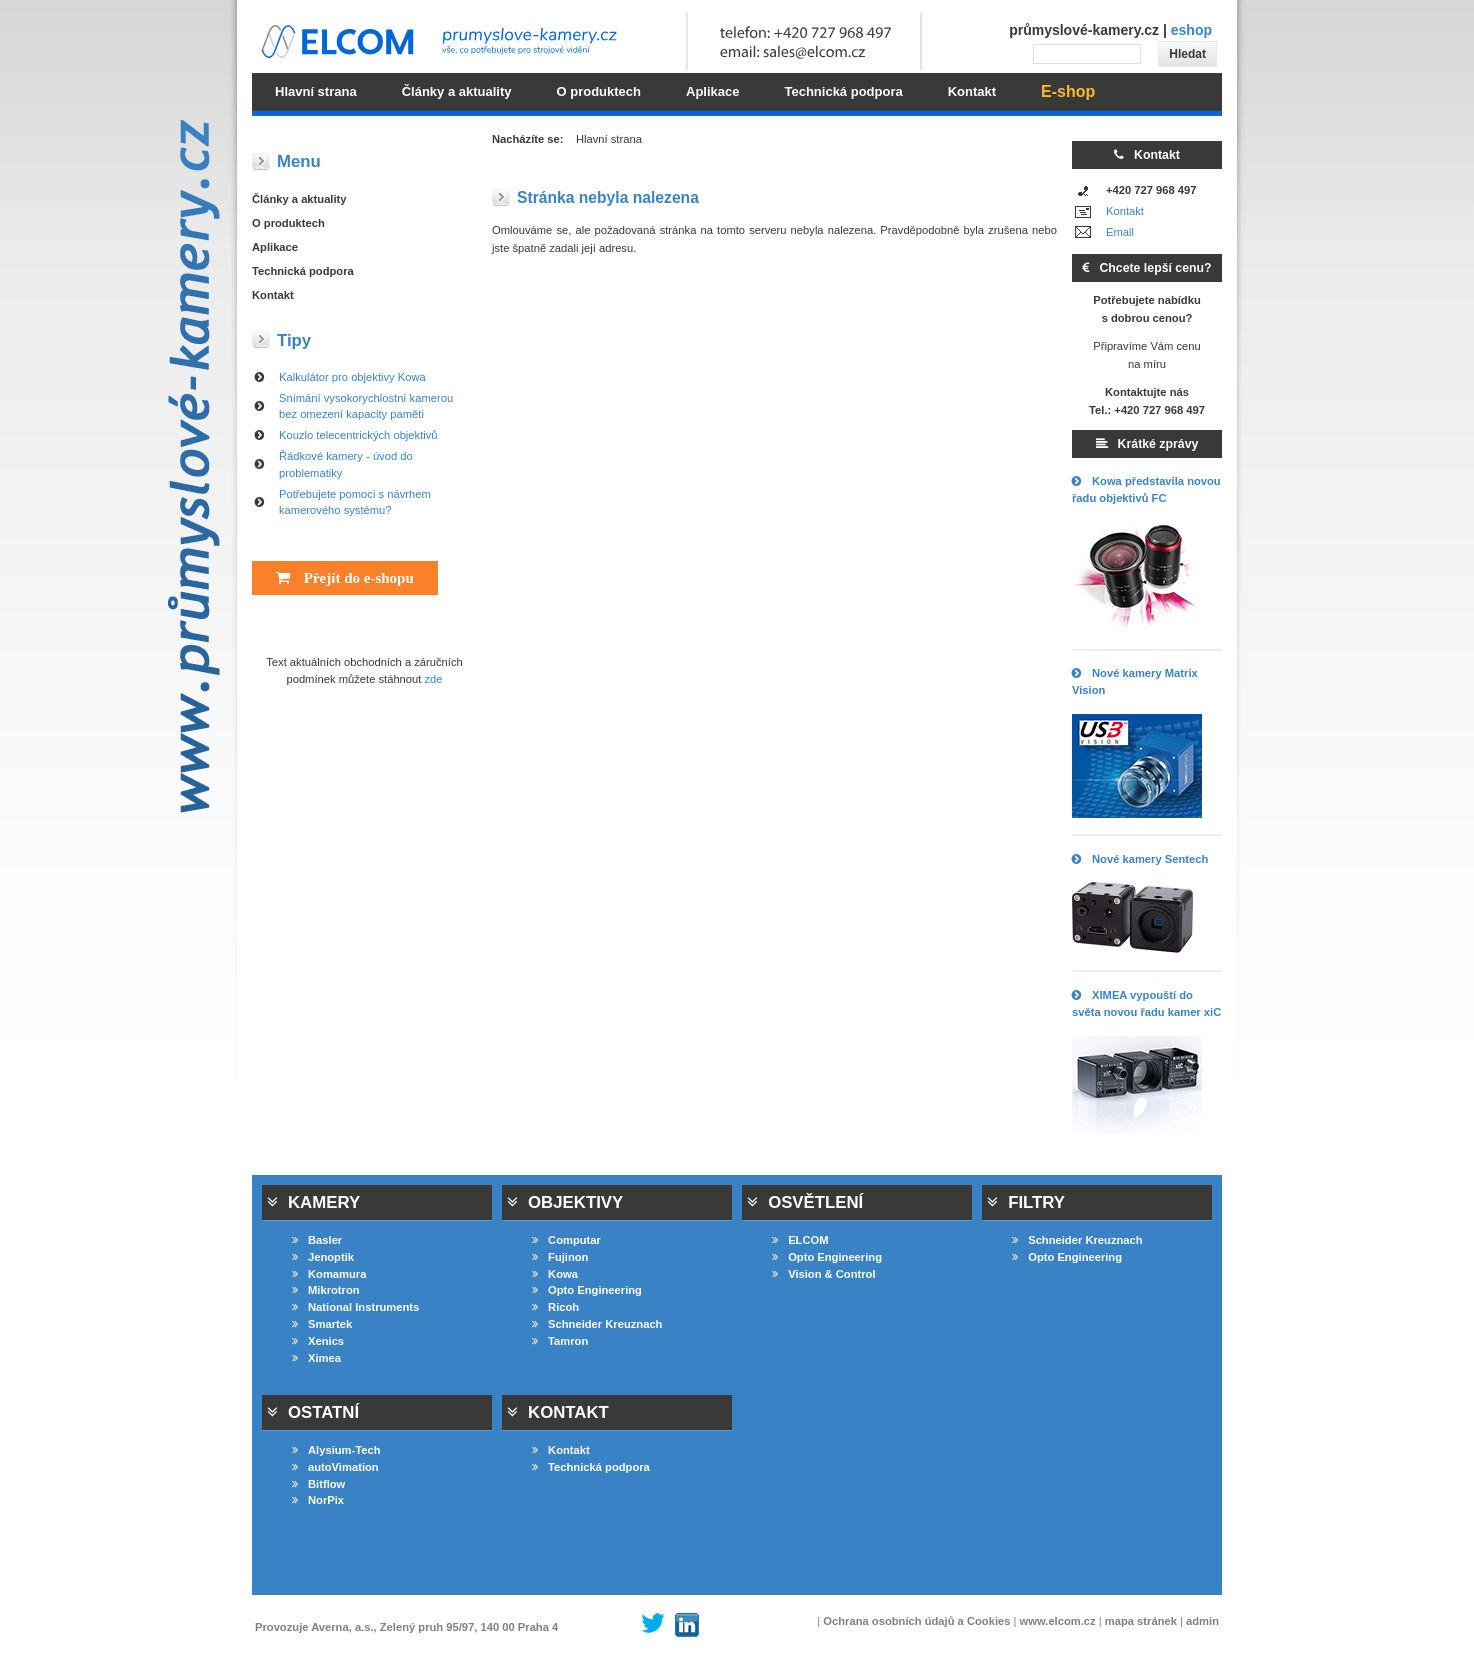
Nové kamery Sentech (1140, 859)
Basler (317, 1240)
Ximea (316, 1358)
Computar (566, 1240)
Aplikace (275, 247)
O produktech (288, 223)
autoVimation (335, 1467)
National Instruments (355, 1307)
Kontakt (1125, 211)
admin (1202, 1621)
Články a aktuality (299, 199)
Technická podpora (303, 271)
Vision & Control (823, 1274)
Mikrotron (326, 1290)
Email (1120, 232)
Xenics (318, 1341)
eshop (1191, 30)
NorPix (318, 1500)
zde (434, 679)
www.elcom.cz (1058, 1621)
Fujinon (560, 1257)
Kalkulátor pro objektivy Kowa (352, 377)
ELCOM (800, 1240)
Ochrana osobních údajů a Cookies (916, 1621)
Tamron (560, 1341)
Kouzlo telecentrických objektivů (358, 435)
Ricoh (555, 1307)
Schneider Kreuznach (597, 1324)
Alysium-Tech (336, 1450)
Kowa (555, 1274)
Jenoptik (323, 1257)
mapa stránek (1141, 1621)
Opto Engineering (587, 1290)
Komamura (329, 1274)
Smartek (322, 1324)
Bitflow (318, 1484)
